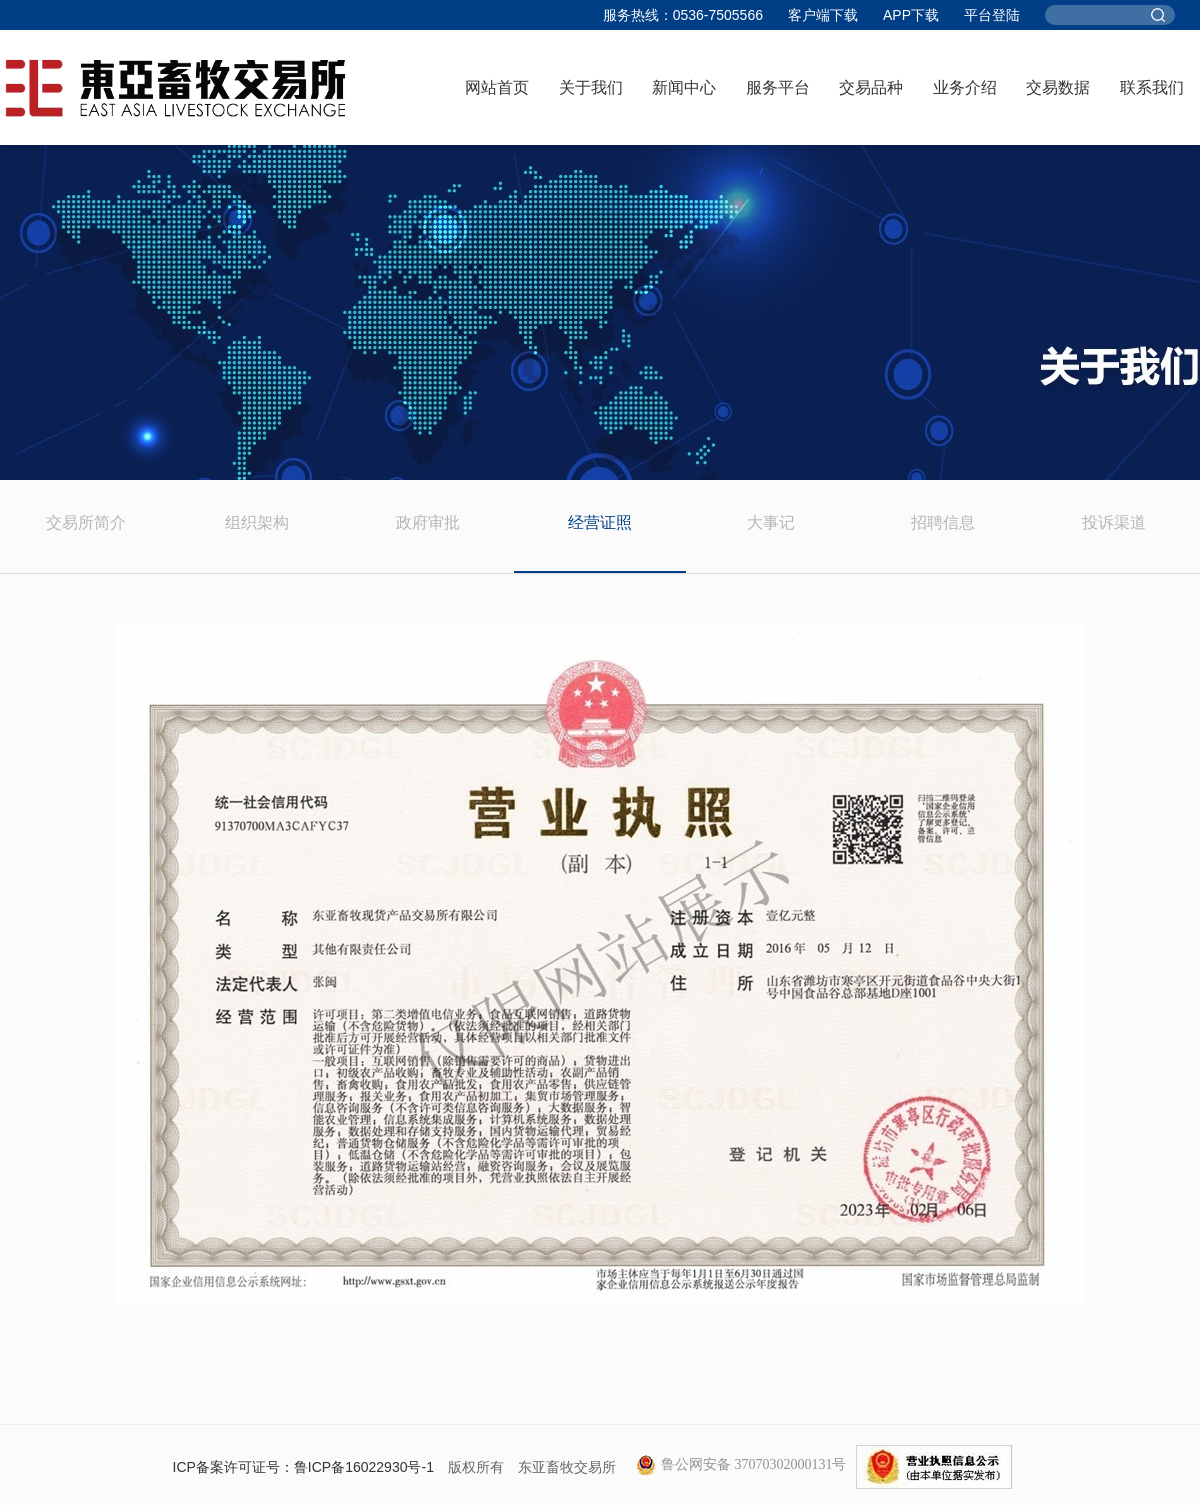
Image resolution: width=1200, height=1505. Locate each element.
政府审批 (428, 522)
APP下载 (911, 15)
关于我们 (591, 87)
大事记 (771, 522)
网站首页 (497, 87)
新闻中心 (684, 87)
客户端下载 (823, 15)
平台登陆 (992, 15)
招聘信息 (943, 522)
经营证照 (600, 522)
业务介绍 (965, 87)
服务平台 (778, 87)
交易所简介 (86, 522)
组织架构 (257, 522)
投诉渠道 (1114, 522)
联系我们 (1152, 87)
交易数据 (1058, 87)
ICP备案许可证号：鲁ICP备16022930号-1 (303, 1467)
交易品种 (871, 87)
